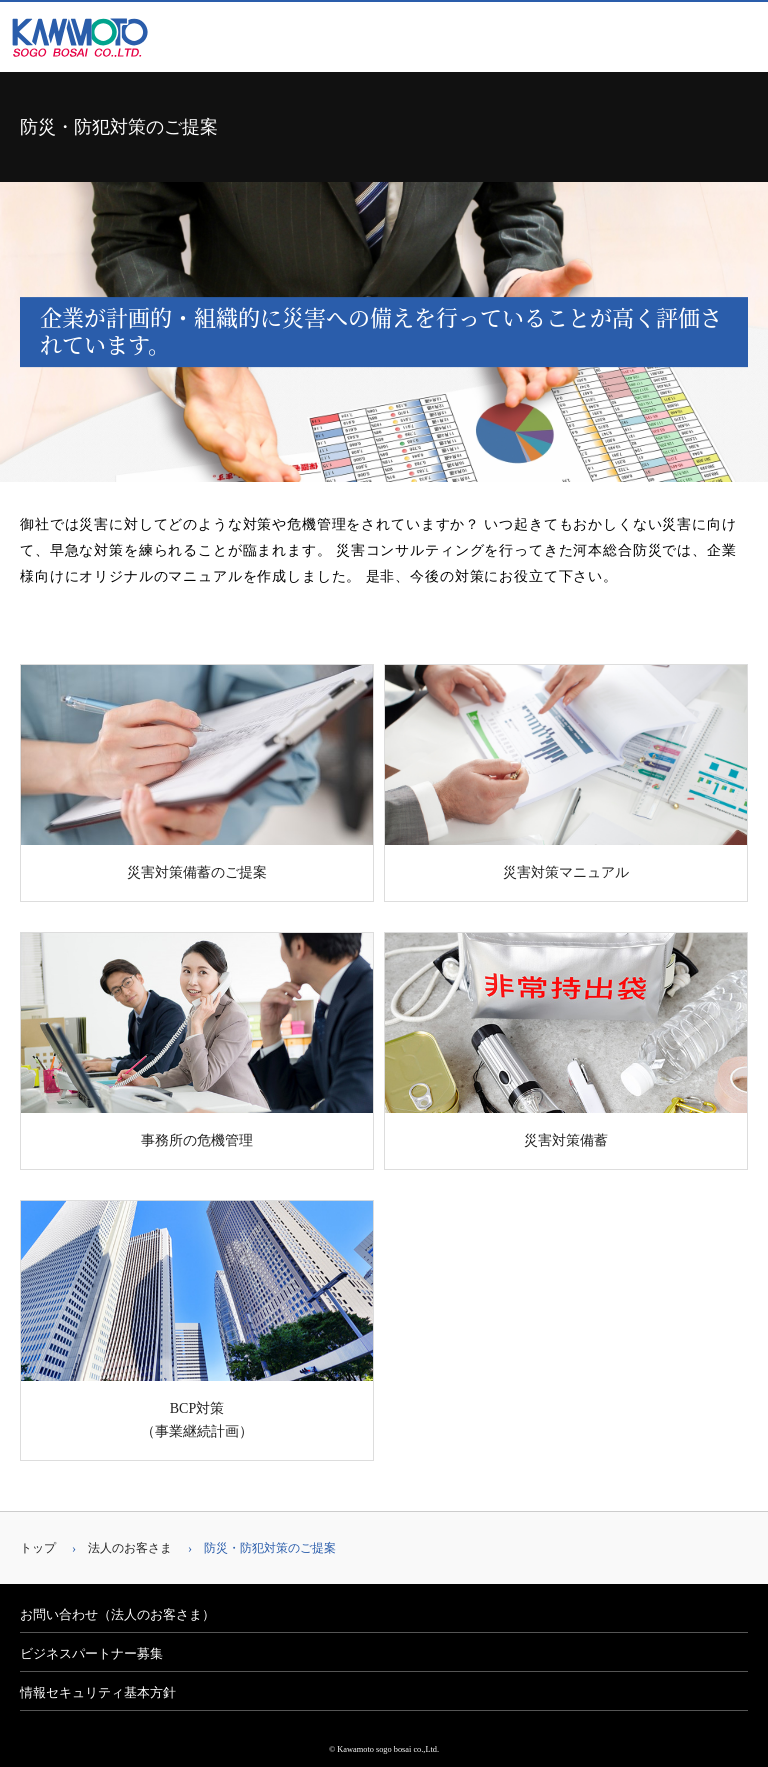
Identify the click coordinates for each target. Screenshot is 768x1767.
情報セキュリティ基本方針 (98, 1692)
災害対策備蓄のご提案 (197, 772)
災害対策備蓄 (566, 1040)
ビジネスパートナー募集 (91, 1653)
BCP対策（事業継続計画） (197, 1320)
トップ (38, 1548)
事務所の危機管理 (197, 1040)
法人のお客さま (130, 1548)
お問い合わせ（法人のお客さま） (117, 1614)
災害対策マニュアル (566, 772)
